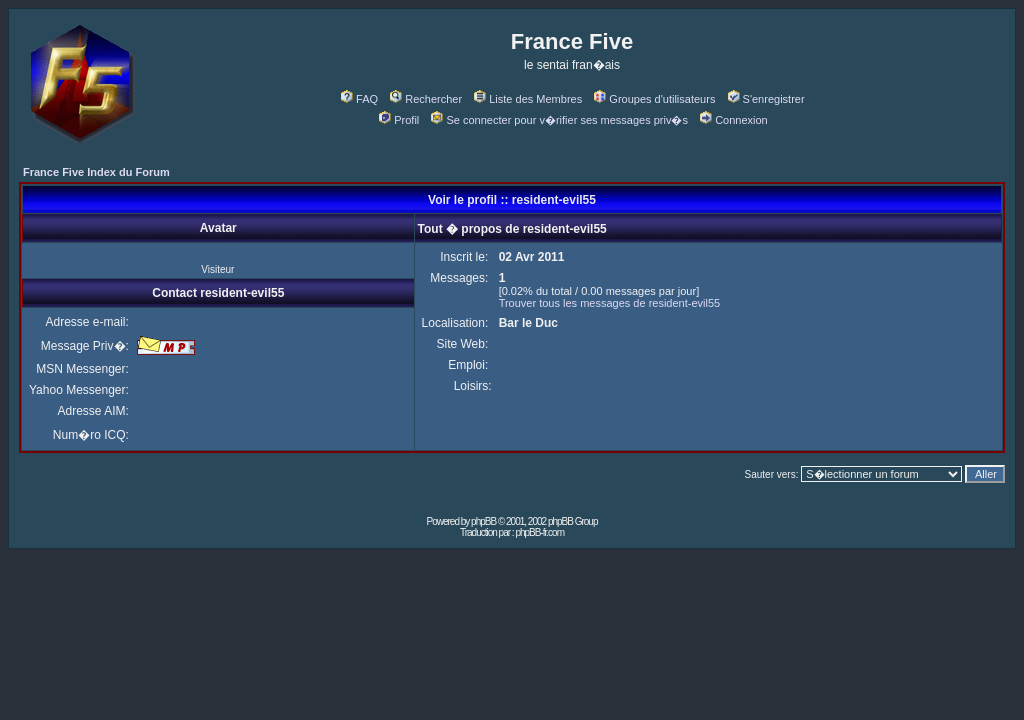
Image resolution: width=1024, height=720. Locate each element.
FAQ (359, 99)
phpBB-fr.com (539, 532)
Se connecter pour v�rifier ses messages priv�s (559, 120)
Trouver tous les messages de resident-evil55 (610, 303)
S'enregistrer (766, 99)
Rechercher (426, 99)
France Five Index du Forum (96, 172)
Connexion (734, 120)
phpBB (483, 521)
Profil (399, 120)
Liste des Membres (528, 99)
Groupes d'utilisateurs (654, 99)
